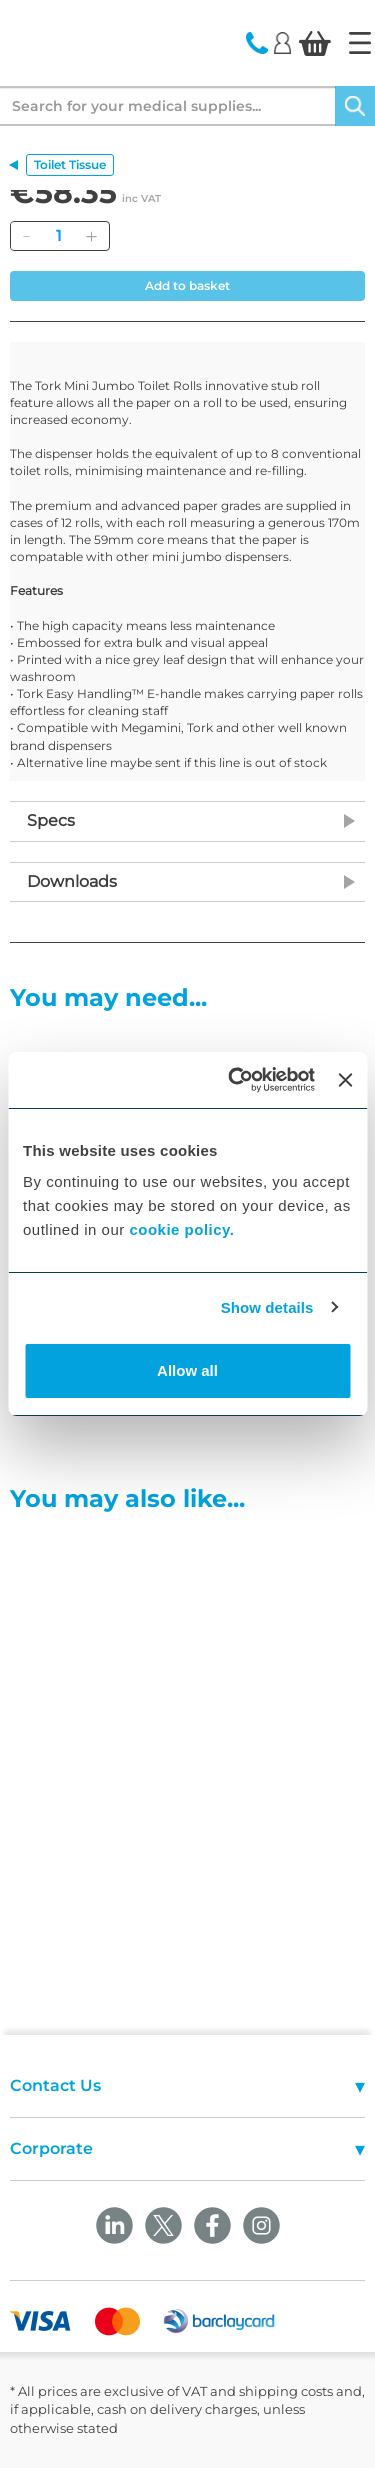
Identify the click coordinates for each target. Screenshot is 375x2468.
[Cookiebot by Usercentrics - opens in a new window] (235, 1080)
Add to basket (187, 285)
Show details (267, 1307)
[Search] (355, 106)
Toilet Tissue (70, 164)
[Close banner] (345, 1080)
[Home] (360, 43)
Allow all (187, 1370)
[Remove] (26, 236)
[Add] (91, 236)
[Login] (282, 42)
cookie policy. (181, 1229)
